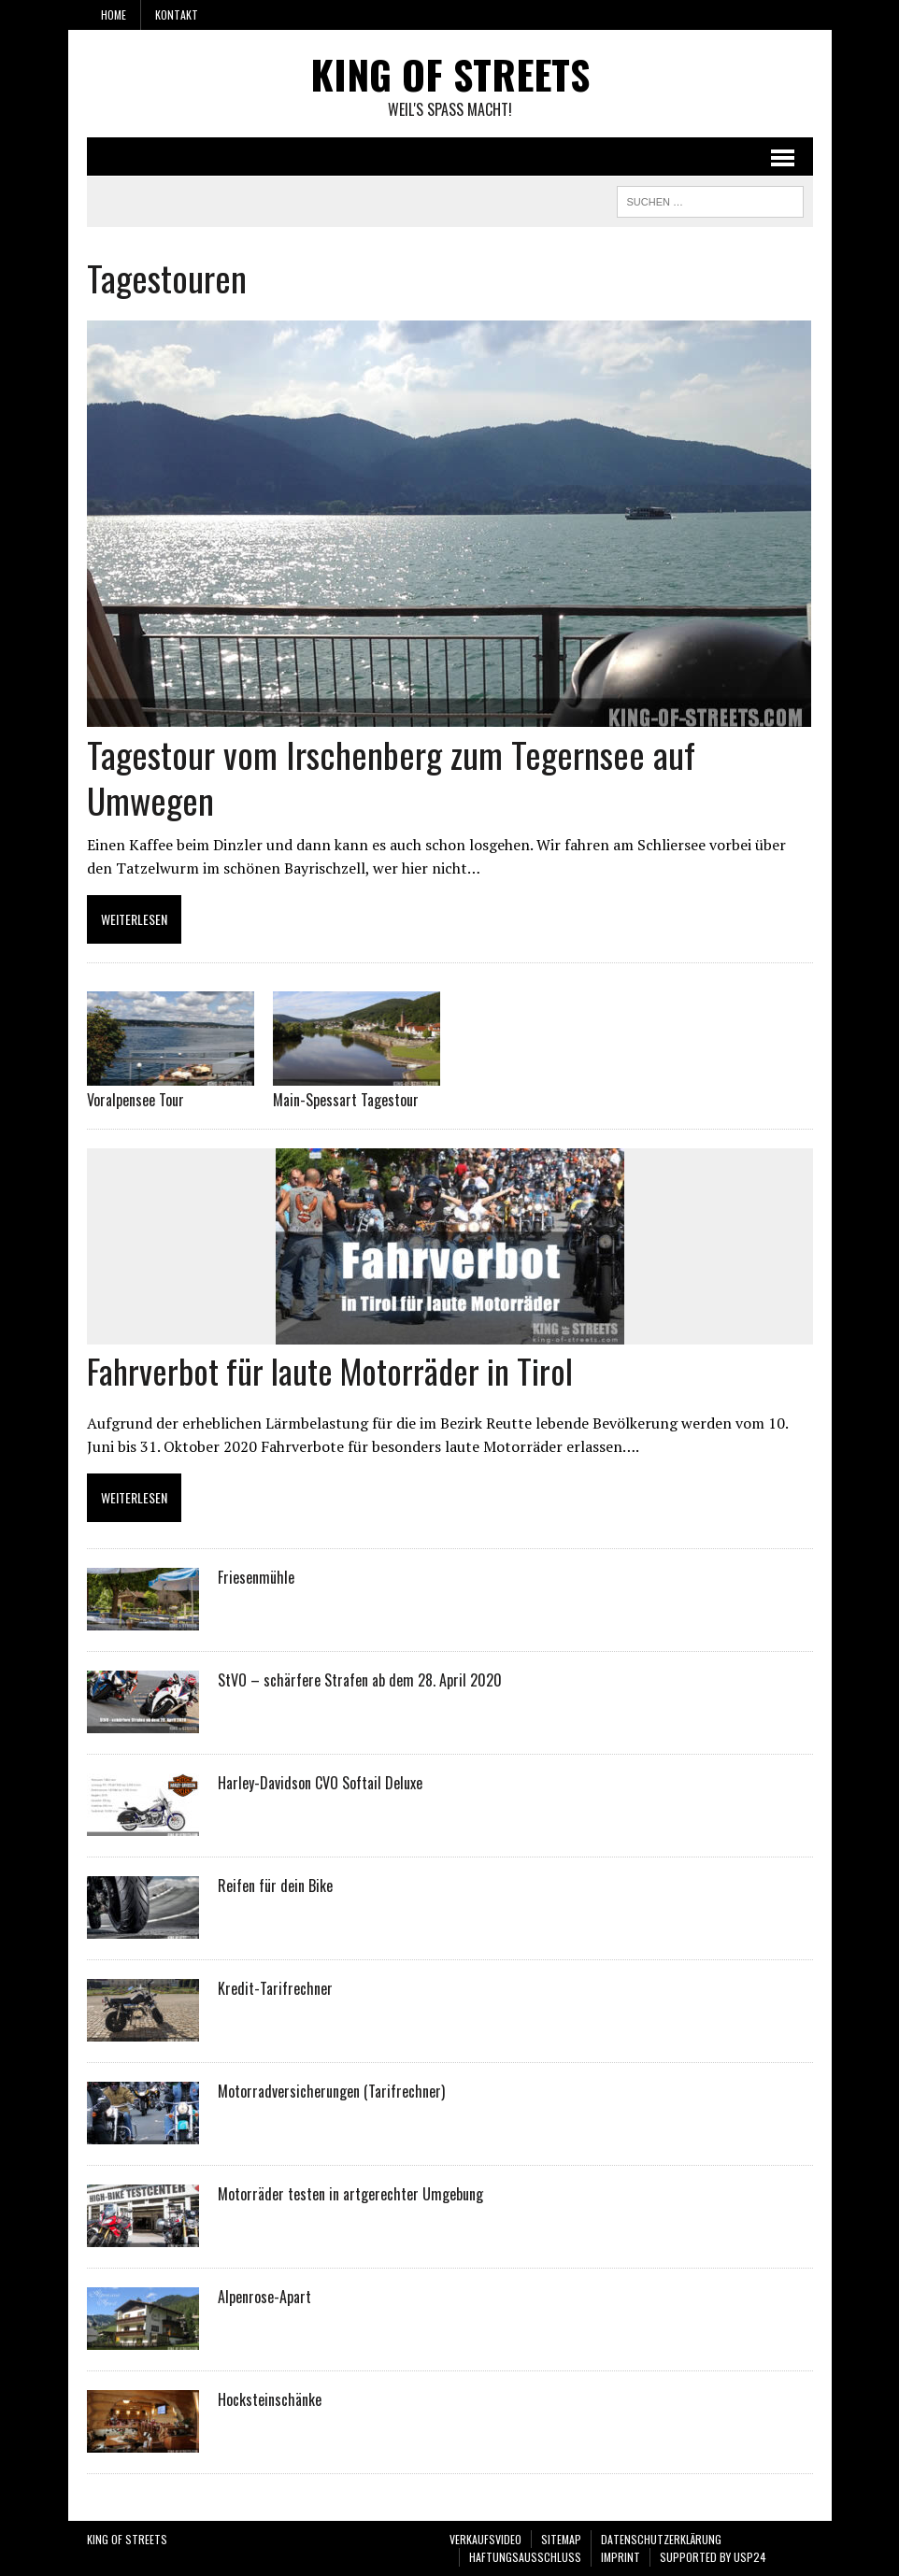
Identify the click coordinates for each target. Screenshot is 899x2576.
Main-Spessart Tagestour (346, 1100)
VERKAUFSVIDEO (485, 2539)
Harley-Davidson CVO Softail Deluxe (320, 1783)
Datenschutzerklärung (661, 2539)
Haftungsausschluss (525, 2557)
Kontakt (176, 14)
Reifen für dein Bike (275, 1885)
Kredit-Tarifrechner (275, 1988)
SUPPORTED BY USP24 (713, 2557)
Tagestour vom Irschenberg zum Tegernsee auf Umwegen (391, 777)
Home (113, 14)
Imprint (620, 2557)
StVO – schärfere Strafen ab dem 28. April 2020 (360, 1680)
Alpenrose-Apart (264, 2296)
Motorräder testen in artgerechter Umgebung (350, 2194)
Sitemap (561, 2539)
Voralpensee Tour (135, 1100)
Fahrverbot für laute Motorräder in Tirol (330, 1370)
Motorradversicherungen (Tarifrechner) (331, 2091)
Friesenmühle (256, 1577)
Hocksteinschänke (269, 2399)
